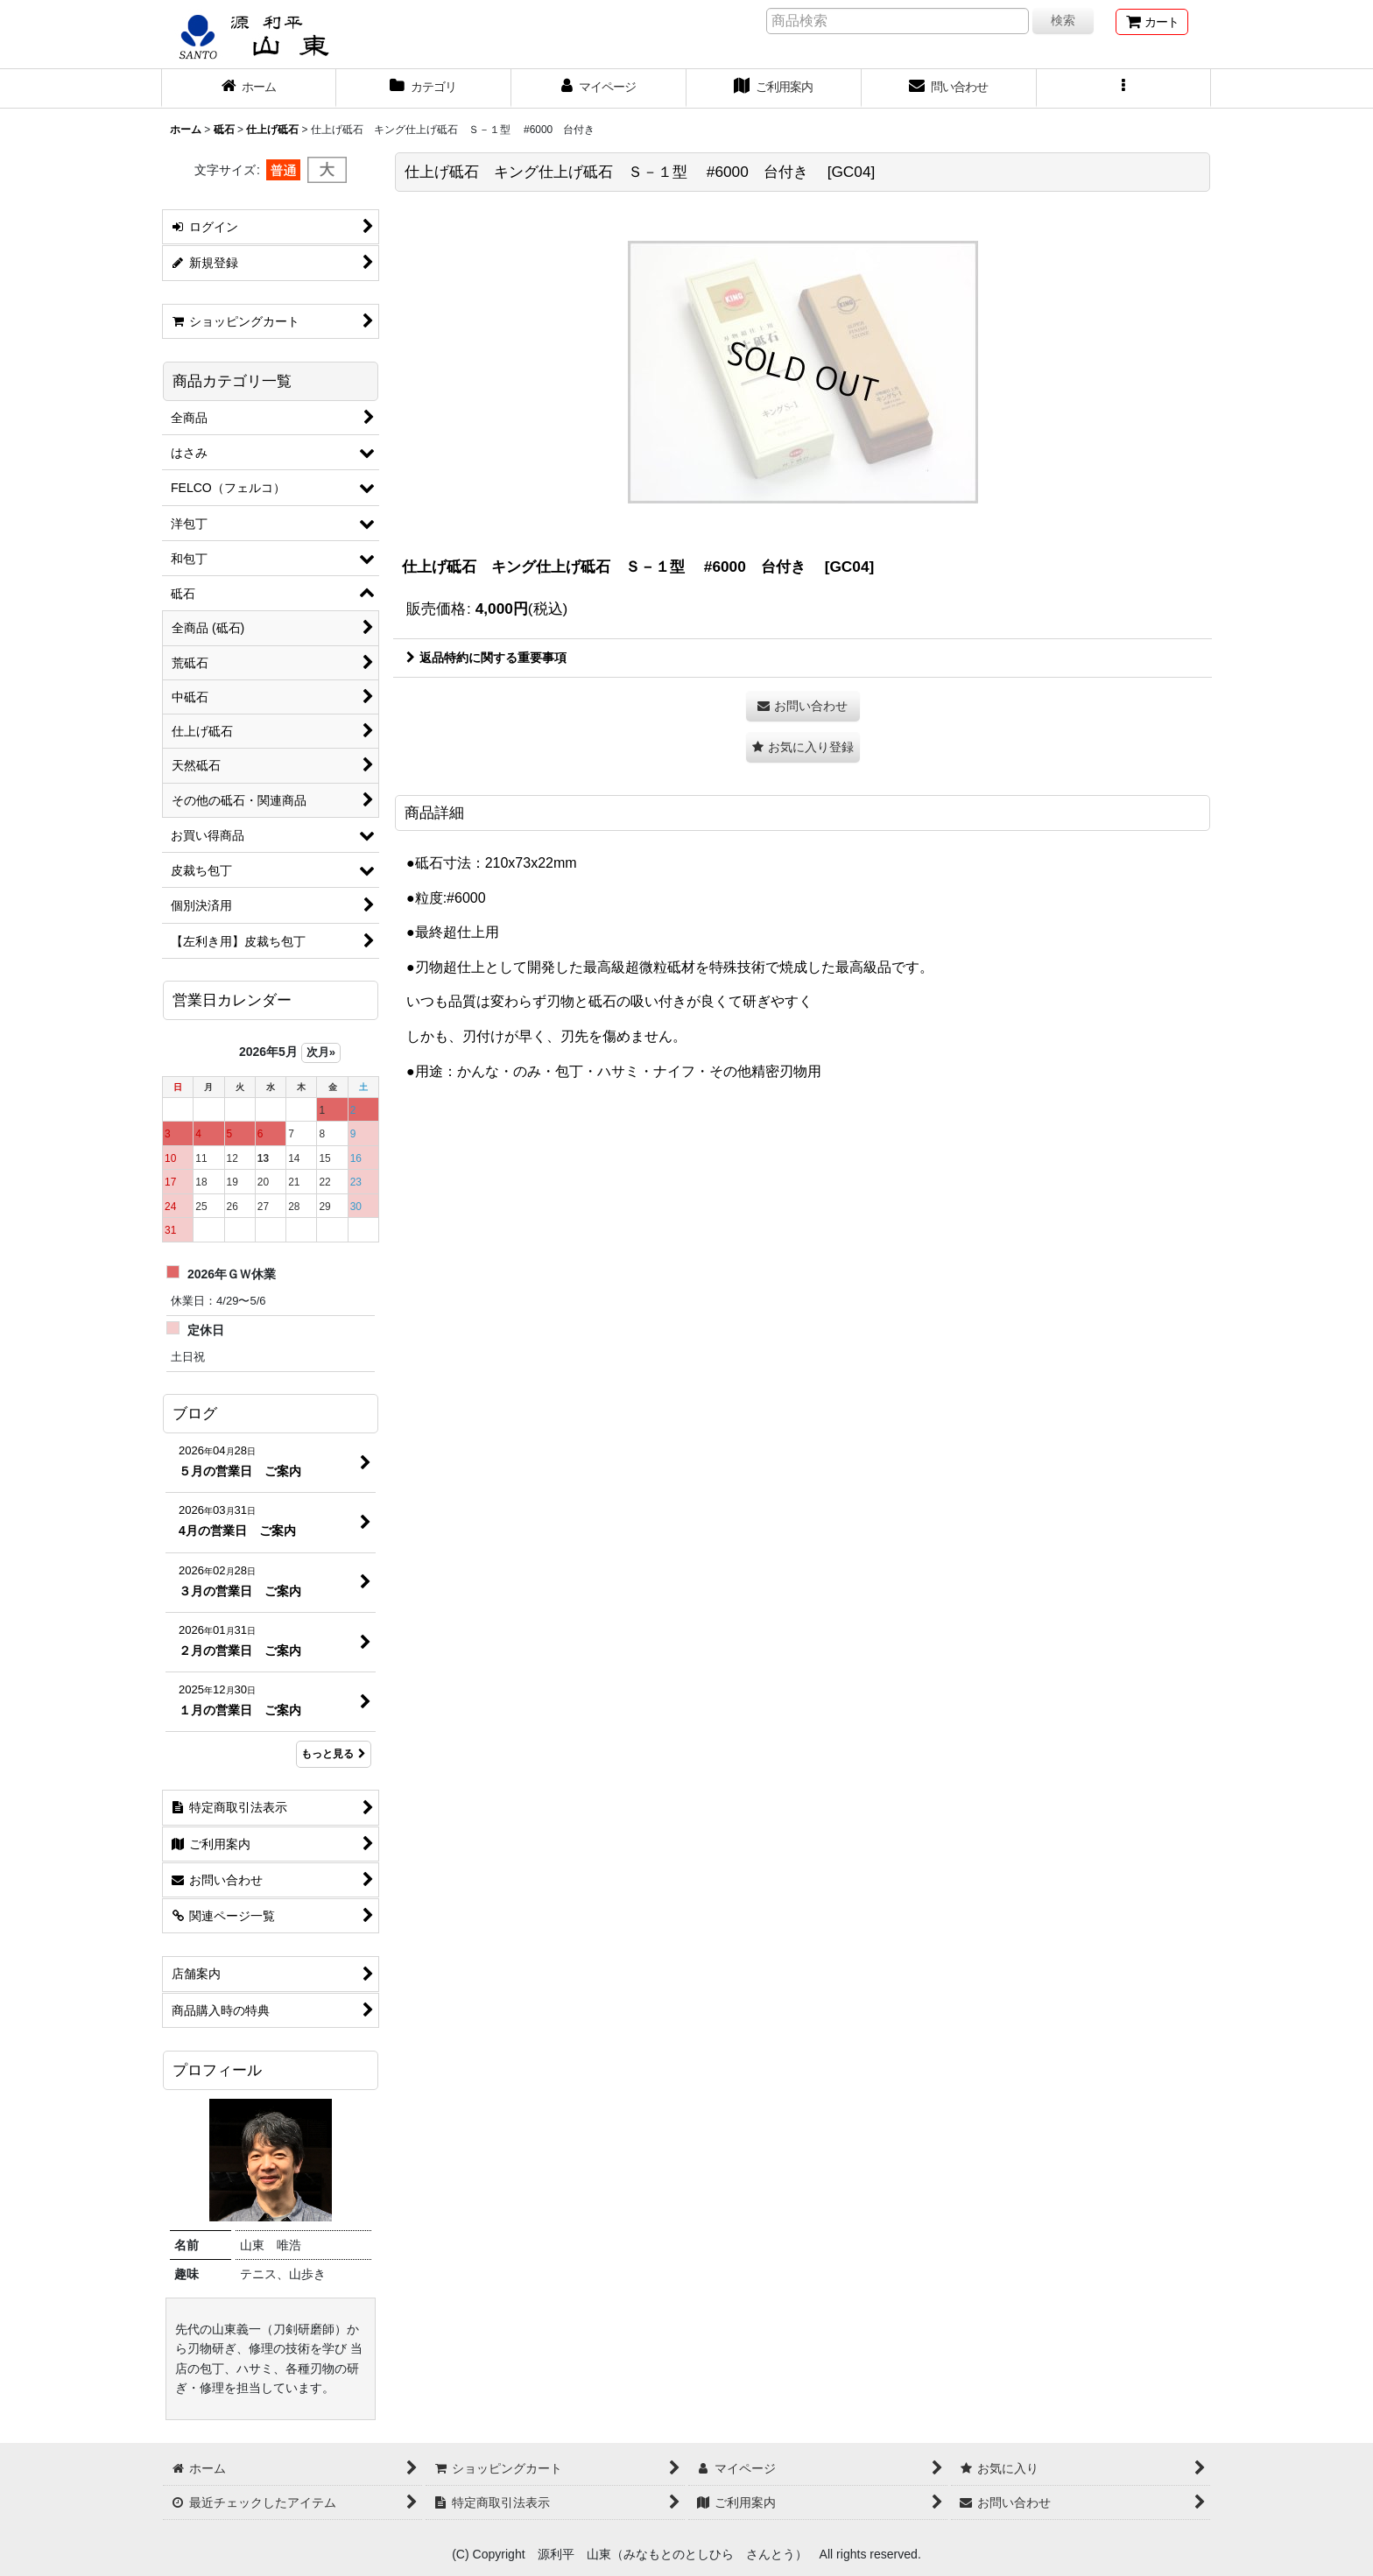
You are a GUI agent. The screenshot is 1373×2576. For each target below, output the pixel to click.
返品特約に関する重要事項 (486, 658)
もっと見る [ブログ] (333, 1754)
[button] (1124, 88)
